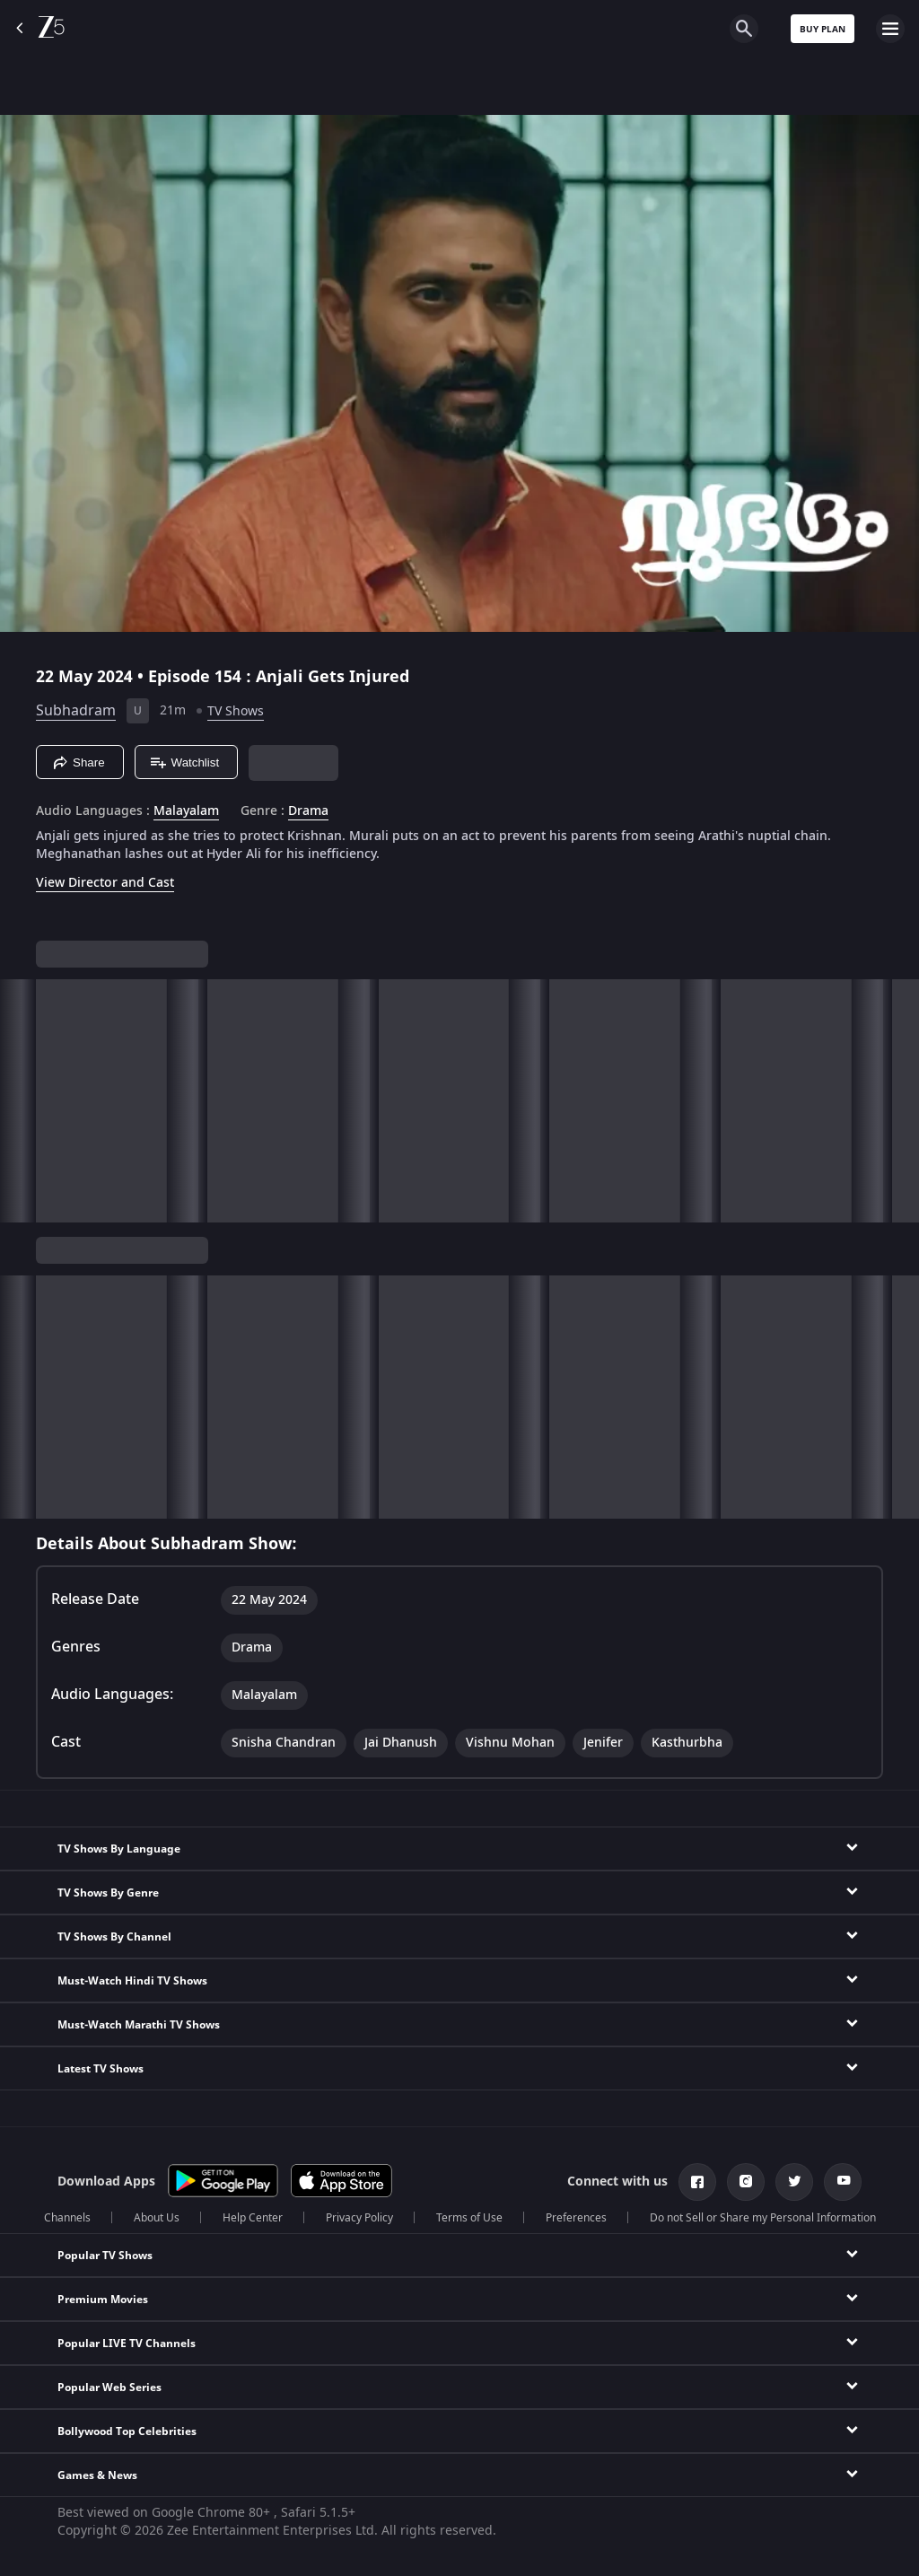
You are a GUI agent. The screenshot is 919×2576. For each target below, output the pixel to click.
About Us (156, 2218)
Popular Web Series (109, 2387)
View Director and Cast (105, 882)
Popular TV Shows (105, 2255)
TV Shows (235, 711)
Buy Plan (822, 29)
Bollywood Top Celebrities (127, 2431)
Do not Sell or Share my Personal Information (763, 2218)
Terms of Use (469, 2218)
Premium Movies (102, 2299)
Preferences (576, 2218)
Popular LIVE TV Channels (126, 2343)
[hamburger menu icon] (890, 28)
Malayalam (186, 811)
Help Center (253, 2218)
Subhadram (76, 711)
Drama (308, 811)
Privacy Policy (359, 2218)
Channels (67, 2218)
